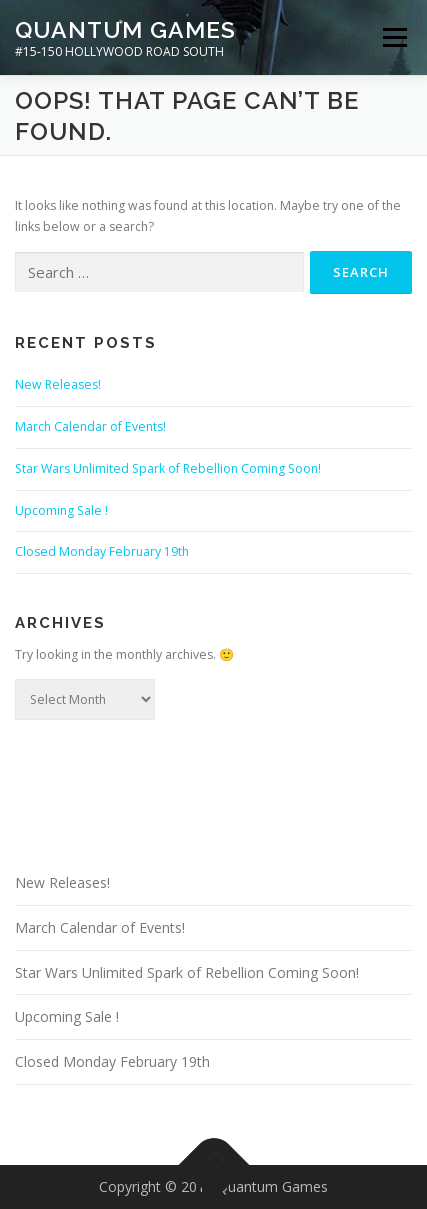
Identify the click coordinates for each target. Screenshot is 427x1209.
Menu (393, 37)
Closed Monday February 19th (102, 551)
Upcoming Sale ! (61, 510)
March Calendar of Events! (90, 426)
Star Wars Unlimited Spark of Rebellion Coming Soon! (168, 468)
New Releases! (58, 384)
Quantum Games (125, 29)
